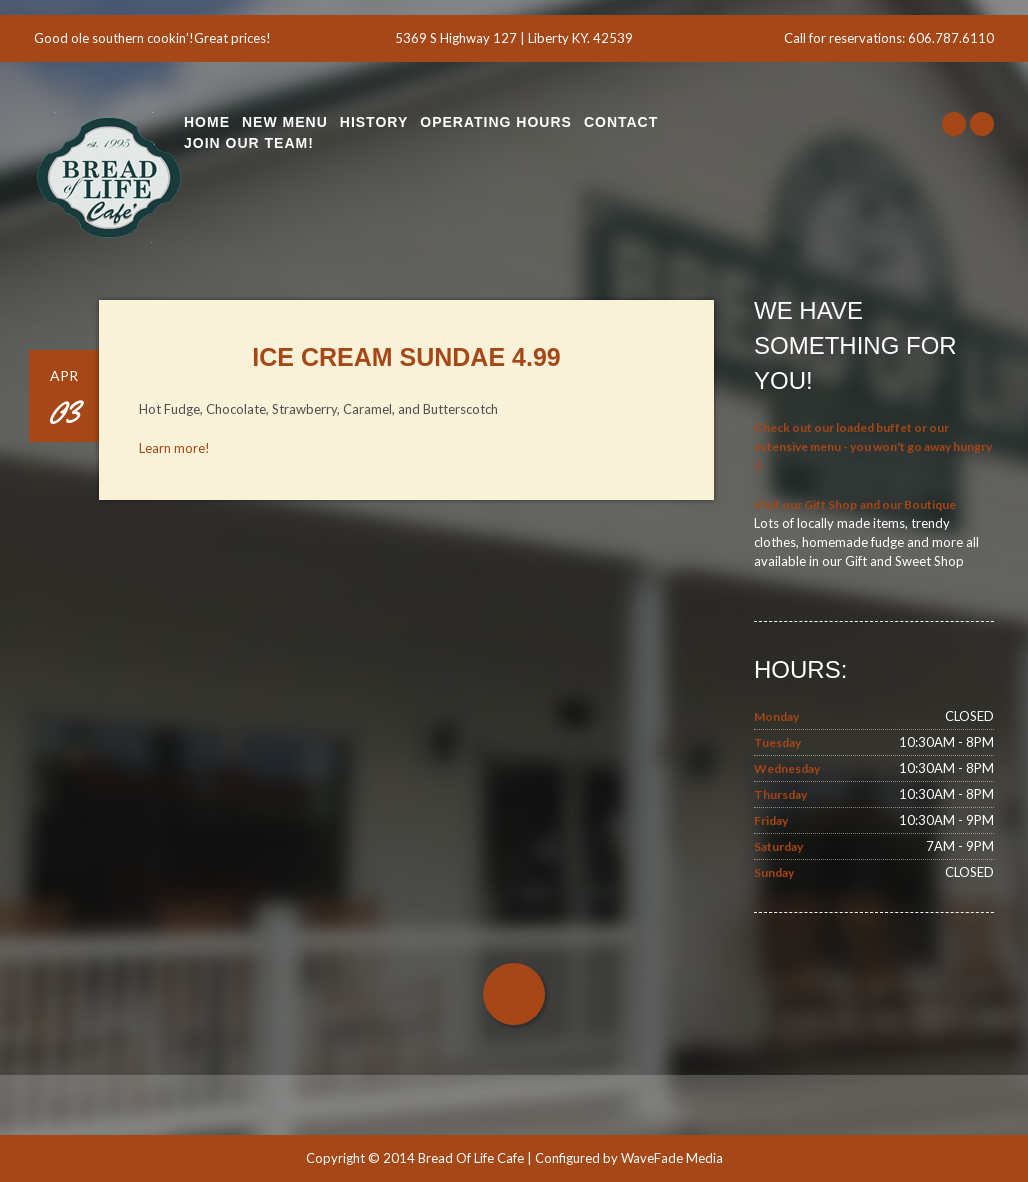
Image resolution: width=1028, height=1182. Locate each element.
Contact (621, 122)
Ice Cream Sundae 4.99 (406, 357)
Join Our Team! (249, 143)
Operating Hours (496, 122)
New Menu (285, 122)
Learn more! (174, 448)
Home (207, 122)
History (374, 122)
